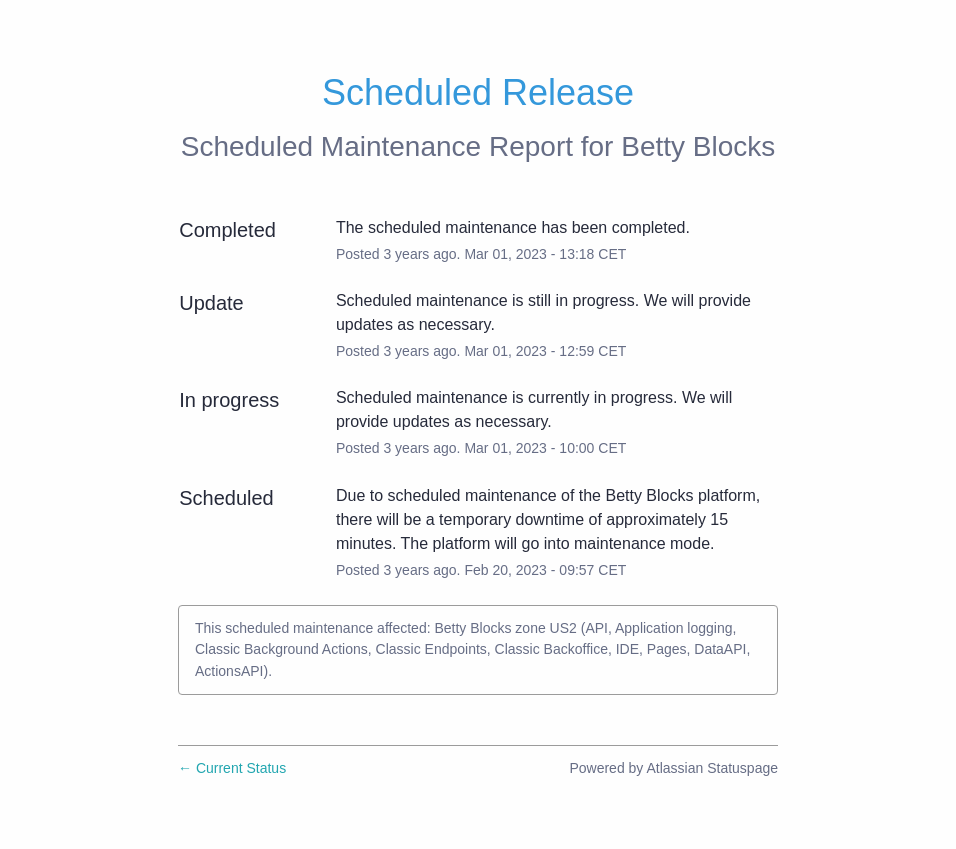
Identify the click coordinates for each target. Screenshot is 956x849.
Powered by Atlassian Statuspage (673, 768)
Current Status (232, 768)
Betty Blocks (698, 146)
